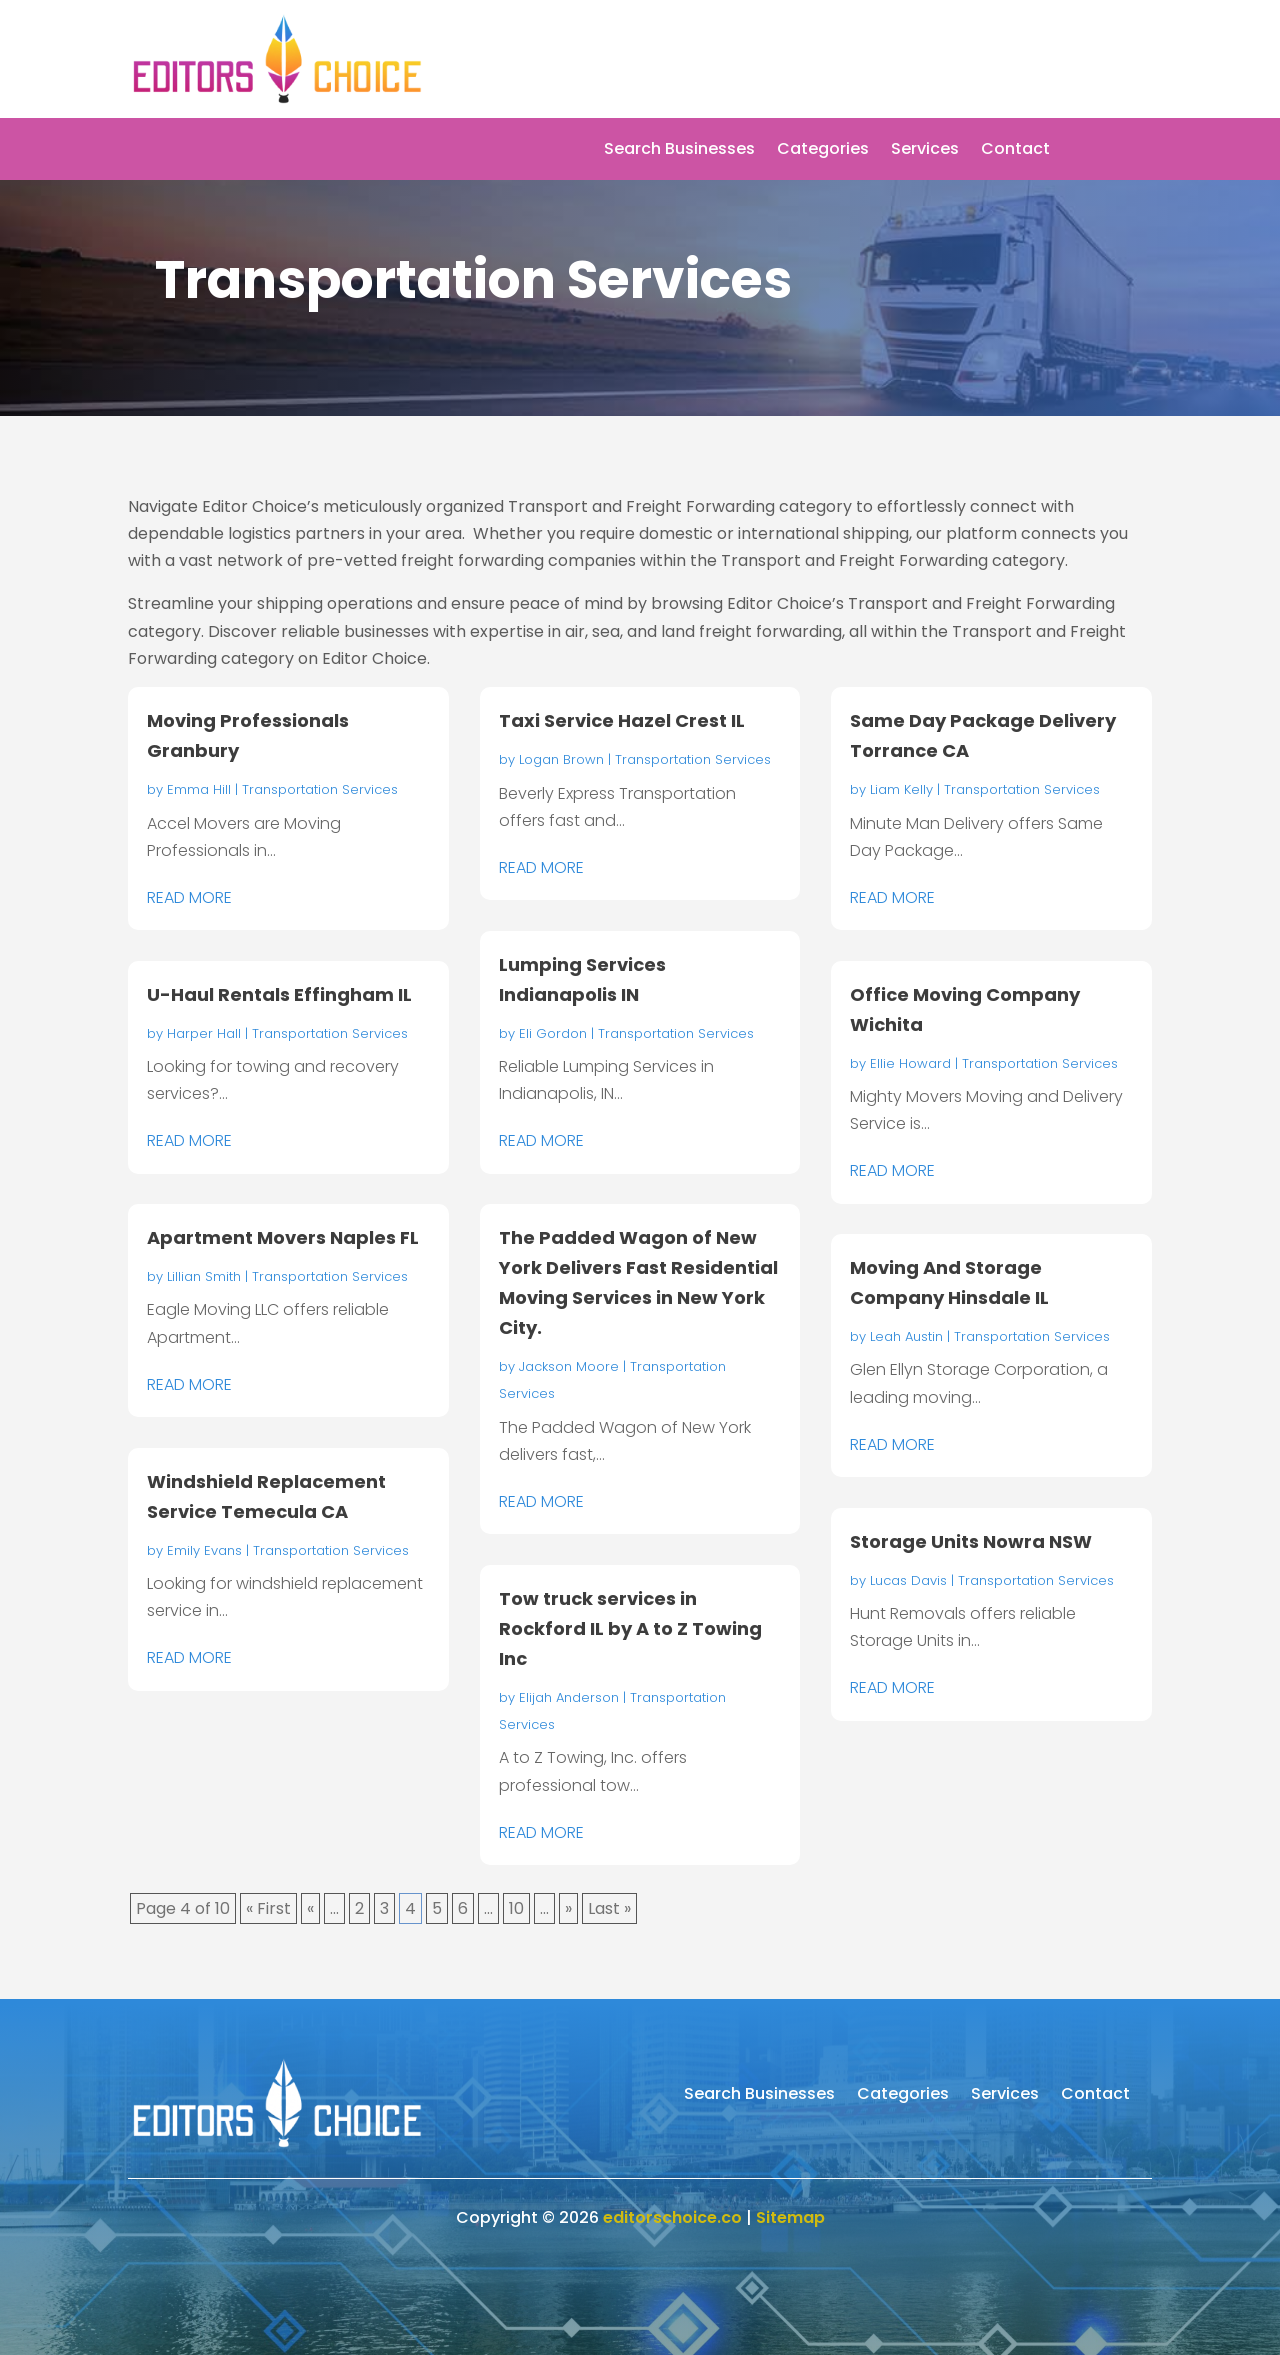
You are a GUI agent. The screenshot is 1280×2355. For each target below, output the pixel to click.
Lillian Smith (204, 1276)
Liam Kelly (901, 789)
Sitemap (790, 2217)
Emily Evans (204, 1550)
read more (189, 897)
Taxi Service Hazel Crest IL (622, 720)
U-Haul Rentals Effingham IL (279, 994)
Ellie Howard (910, 1063)
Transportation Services (320, 789)
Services (925, 151)
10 (516, 1908)
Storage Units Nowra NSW (971, 1541)
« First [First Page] (268, 1908)
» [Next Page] (568, 1908)
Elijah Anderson (569, 1697)
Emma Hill (199, 789)
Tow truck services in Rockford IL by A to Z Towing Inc (630, 1628)
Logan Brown (561, 759)
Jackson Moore (569, 1366)
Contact (1015, 151)
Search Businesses (679, 151)
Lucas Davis (908, 1580)
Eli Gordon (553, 1033)
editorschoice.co (672, 2217)
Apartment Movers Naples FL (283, 1237)
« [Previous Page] (310, 1908)
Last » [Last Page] (609, 1908)
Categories (823, 151)
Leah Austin (906, 1336)
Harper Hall (204, 1033)
